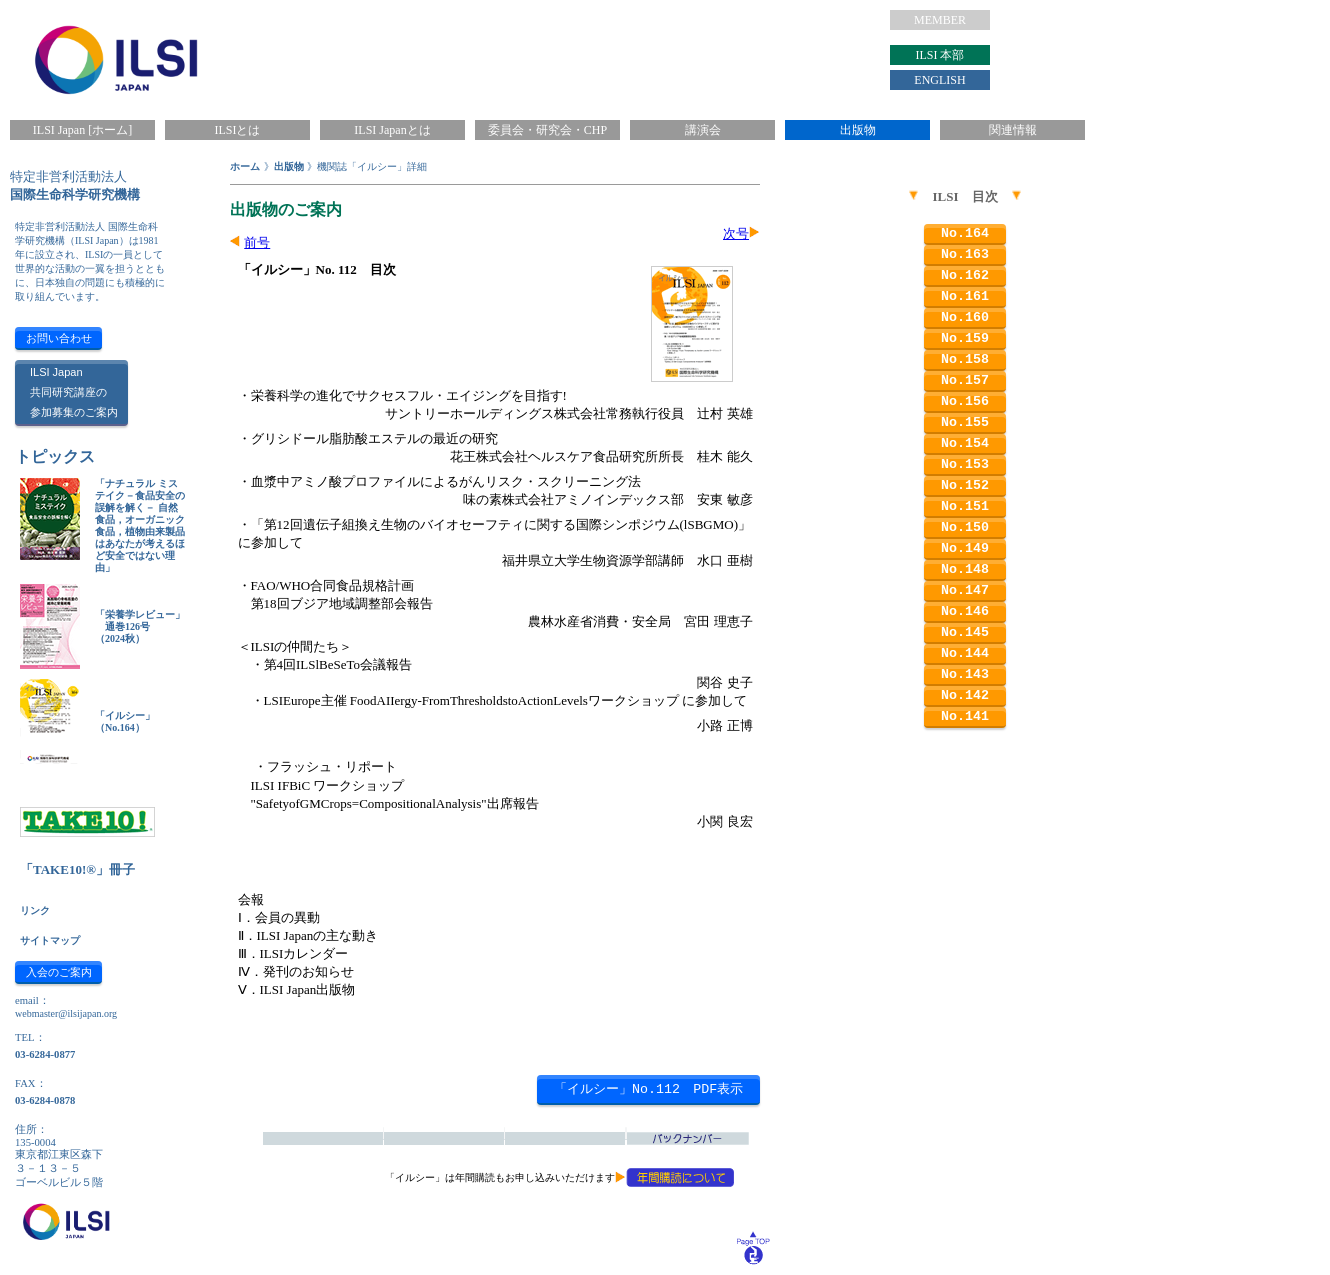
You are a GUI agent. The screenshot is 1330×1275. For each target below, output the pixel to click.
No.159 (965, 338)
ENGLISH (939, 80)
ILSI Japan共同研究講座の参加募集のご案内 (74, 392)
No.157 (965, 380)
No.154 (965, 443)
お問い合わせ (59, 338)
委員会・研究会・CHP (547, 130)
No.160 (965, 317)
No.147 (965, 590)
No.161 (965, 296)
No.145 (965, 632)
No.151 (965, 506)
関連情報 (1013, 130)
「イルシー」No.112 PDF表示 (648, 1089)
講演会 (703, 130)
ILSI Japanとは (392, 130)
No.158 (965, 359)
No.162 (965, 275)
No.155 (965, 422)
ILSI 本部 (940, 55)
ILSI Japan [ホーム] (82, 130)
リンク (35, 910)
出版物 (858, 130)
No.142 (965, 695)
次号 (736, 233)
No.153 (965, 464)
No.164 (965, 233)
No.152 (965, 485)
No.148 (965, 569)
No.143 (965, 674)
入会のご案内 (59, 972)
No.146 (965, 611)
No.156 (965, 401)
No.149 (965, 548)
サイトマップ (50, 940)
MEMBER (940, 20)
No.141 (965, 716)
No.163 (965, 254)
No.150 (965, 527)
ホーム (245, 166)
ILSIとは (238, 130)
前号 (257, 242)
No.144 (965, 653)
